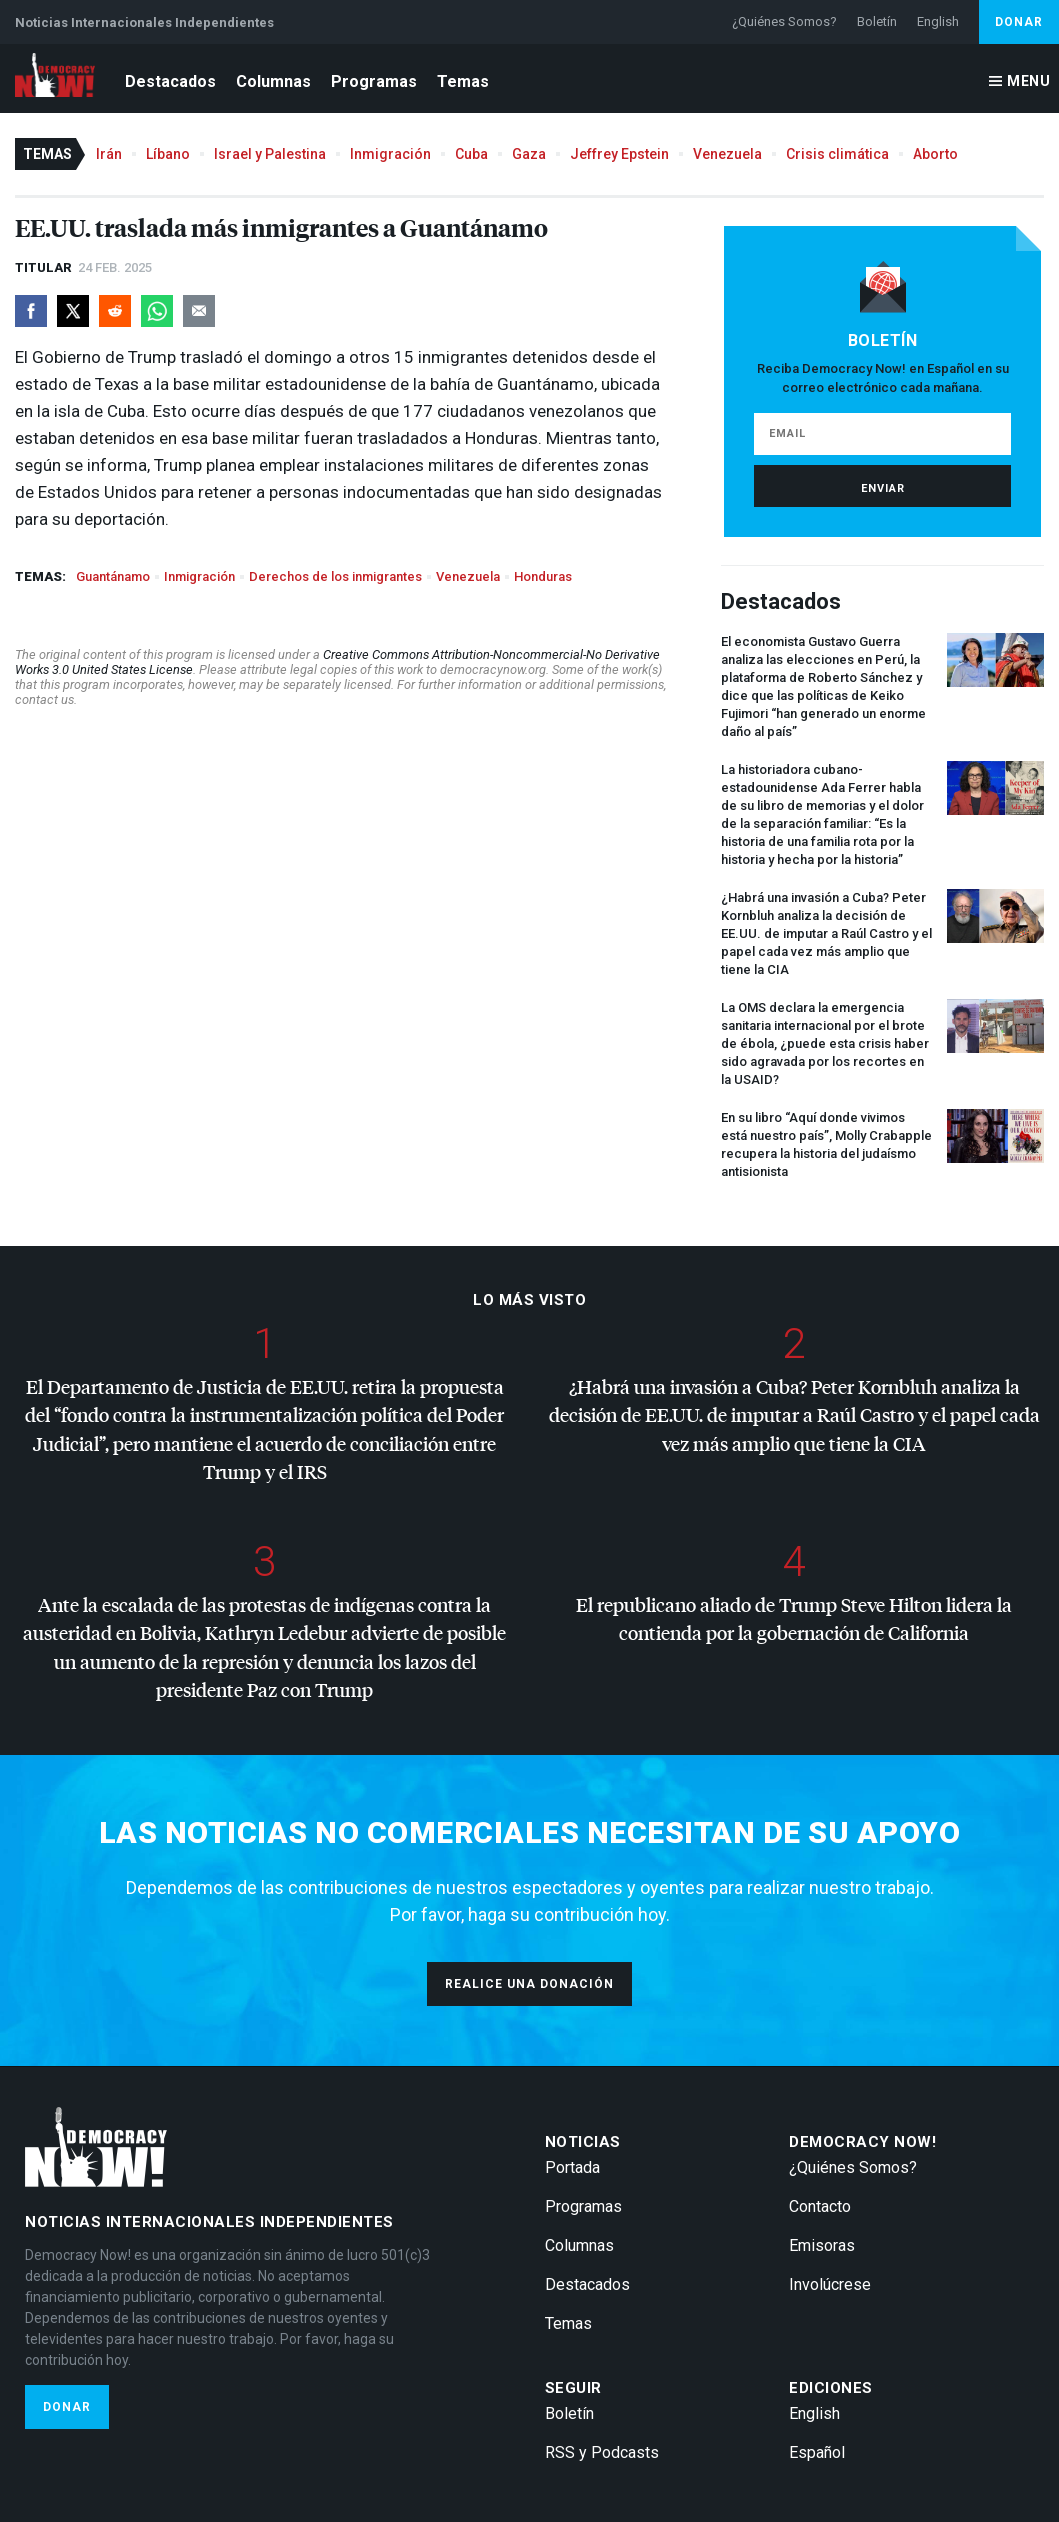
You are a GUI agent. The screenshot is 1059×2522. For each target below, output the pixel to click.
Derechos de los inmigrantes (335, 576)
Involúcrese (830, 2284)
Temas (463, 81)
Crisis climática (837, 154)
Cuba (471, 154)
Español (817, 2452)
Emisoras (822, 2245)
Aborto (935, 154)
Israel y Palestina (270, 154)
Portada (572, 2167)
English (938, 21)
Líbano (168, 154)
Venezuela (727, 154)
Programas (374, 81)
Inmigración (390, 154)
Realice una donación (529, 1984)
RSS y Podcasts (602, 2452)
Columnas (273, 81)
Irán (109, 154)
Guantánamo (113, 576)
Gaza (529, 154)
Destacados (170, 81)
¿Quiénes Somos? (784, 21)
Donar (1019, 22)
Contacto (820, 2206)
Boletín (877, 21)
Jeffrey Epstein (619, 154)
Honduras (543, 576)
